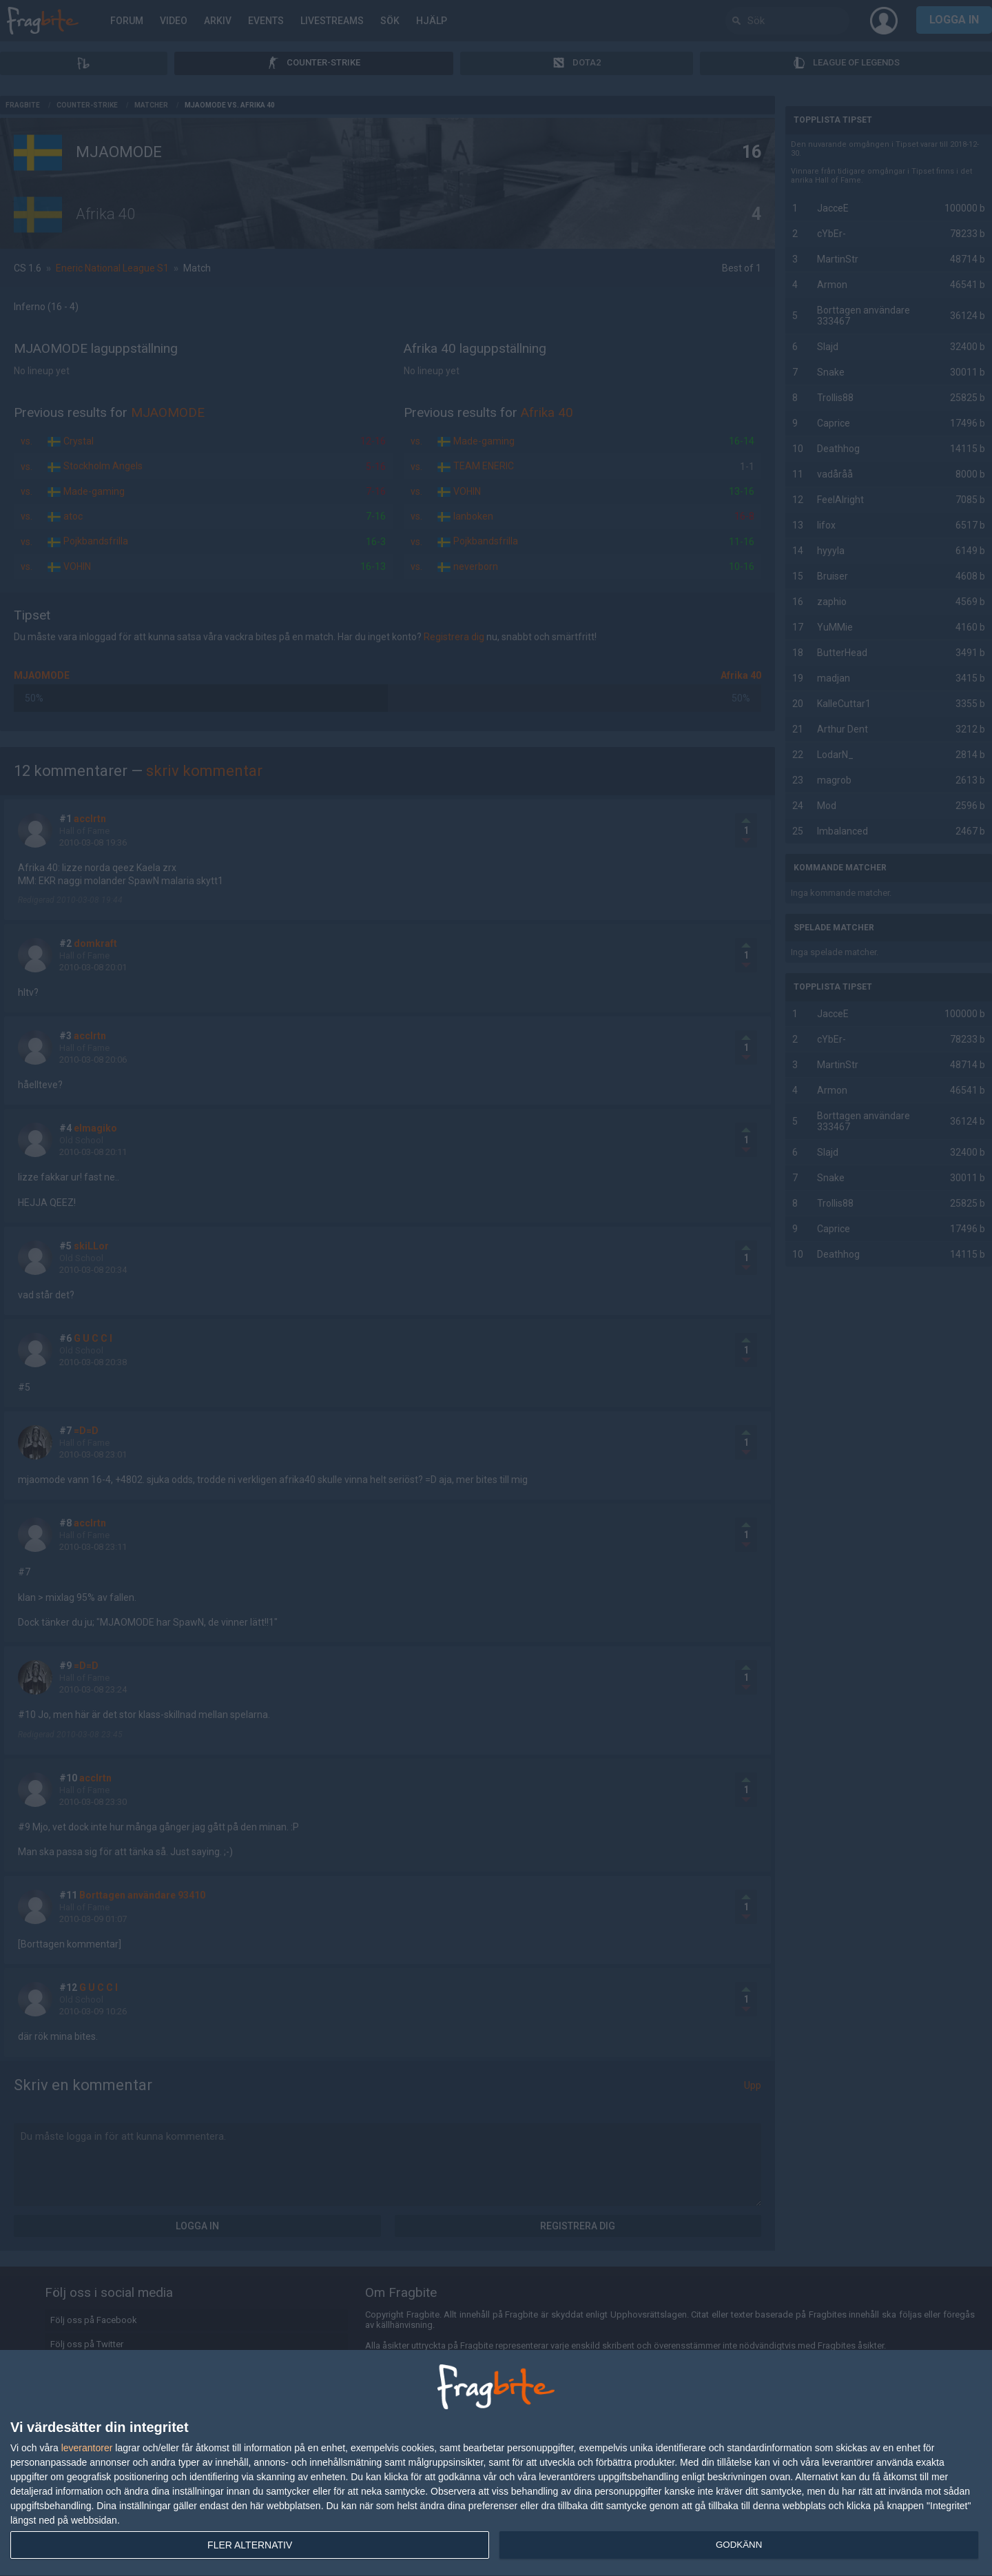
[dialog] (496, 2463)
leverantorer (87, 2448)
